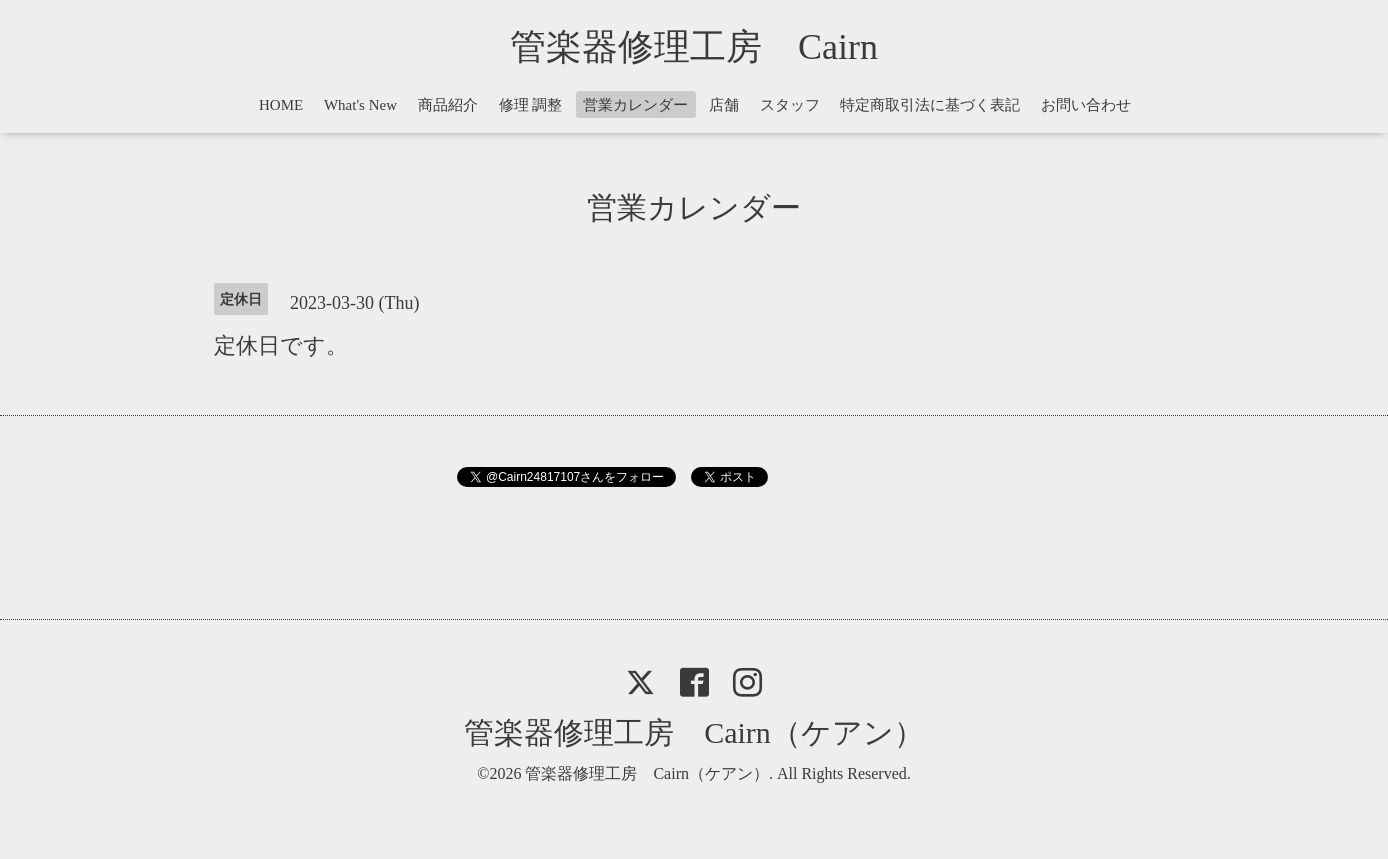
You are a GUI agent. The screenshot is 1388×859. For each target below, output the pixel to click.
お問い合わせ (1086, 105)
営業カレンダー (635, 105)
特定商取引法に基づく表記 (930, 105)
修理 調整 (531, 105)
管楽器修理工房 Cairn (712, 47)
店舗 (724, 105)
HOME (281, 105)
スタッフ (790, 105)
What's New (360, 105)
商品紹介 (448, 105)
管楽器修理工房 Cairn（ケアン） (694, 732)
